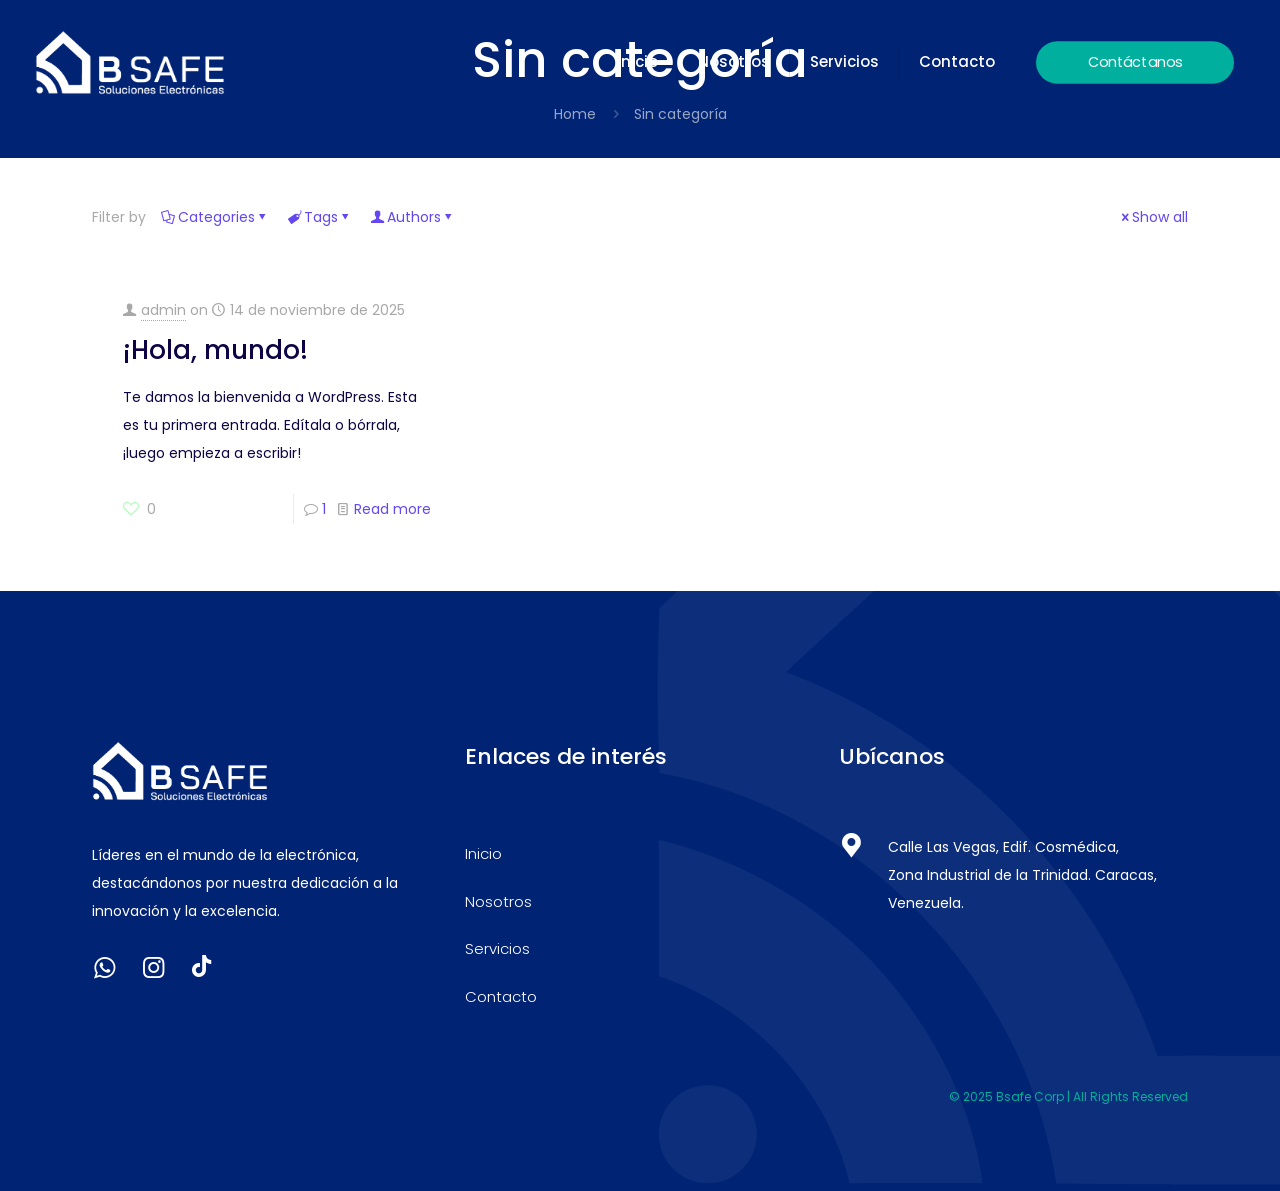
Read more (392, 509)
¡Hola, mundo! (215, 350)
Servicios (497, 948)
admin (163, 310)
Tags (319, 217)
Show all (1153, 217)
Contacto (501, 996)
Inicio (483, 853)
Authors (412, 217)
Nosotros (498, 901)
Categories (215, 217)
